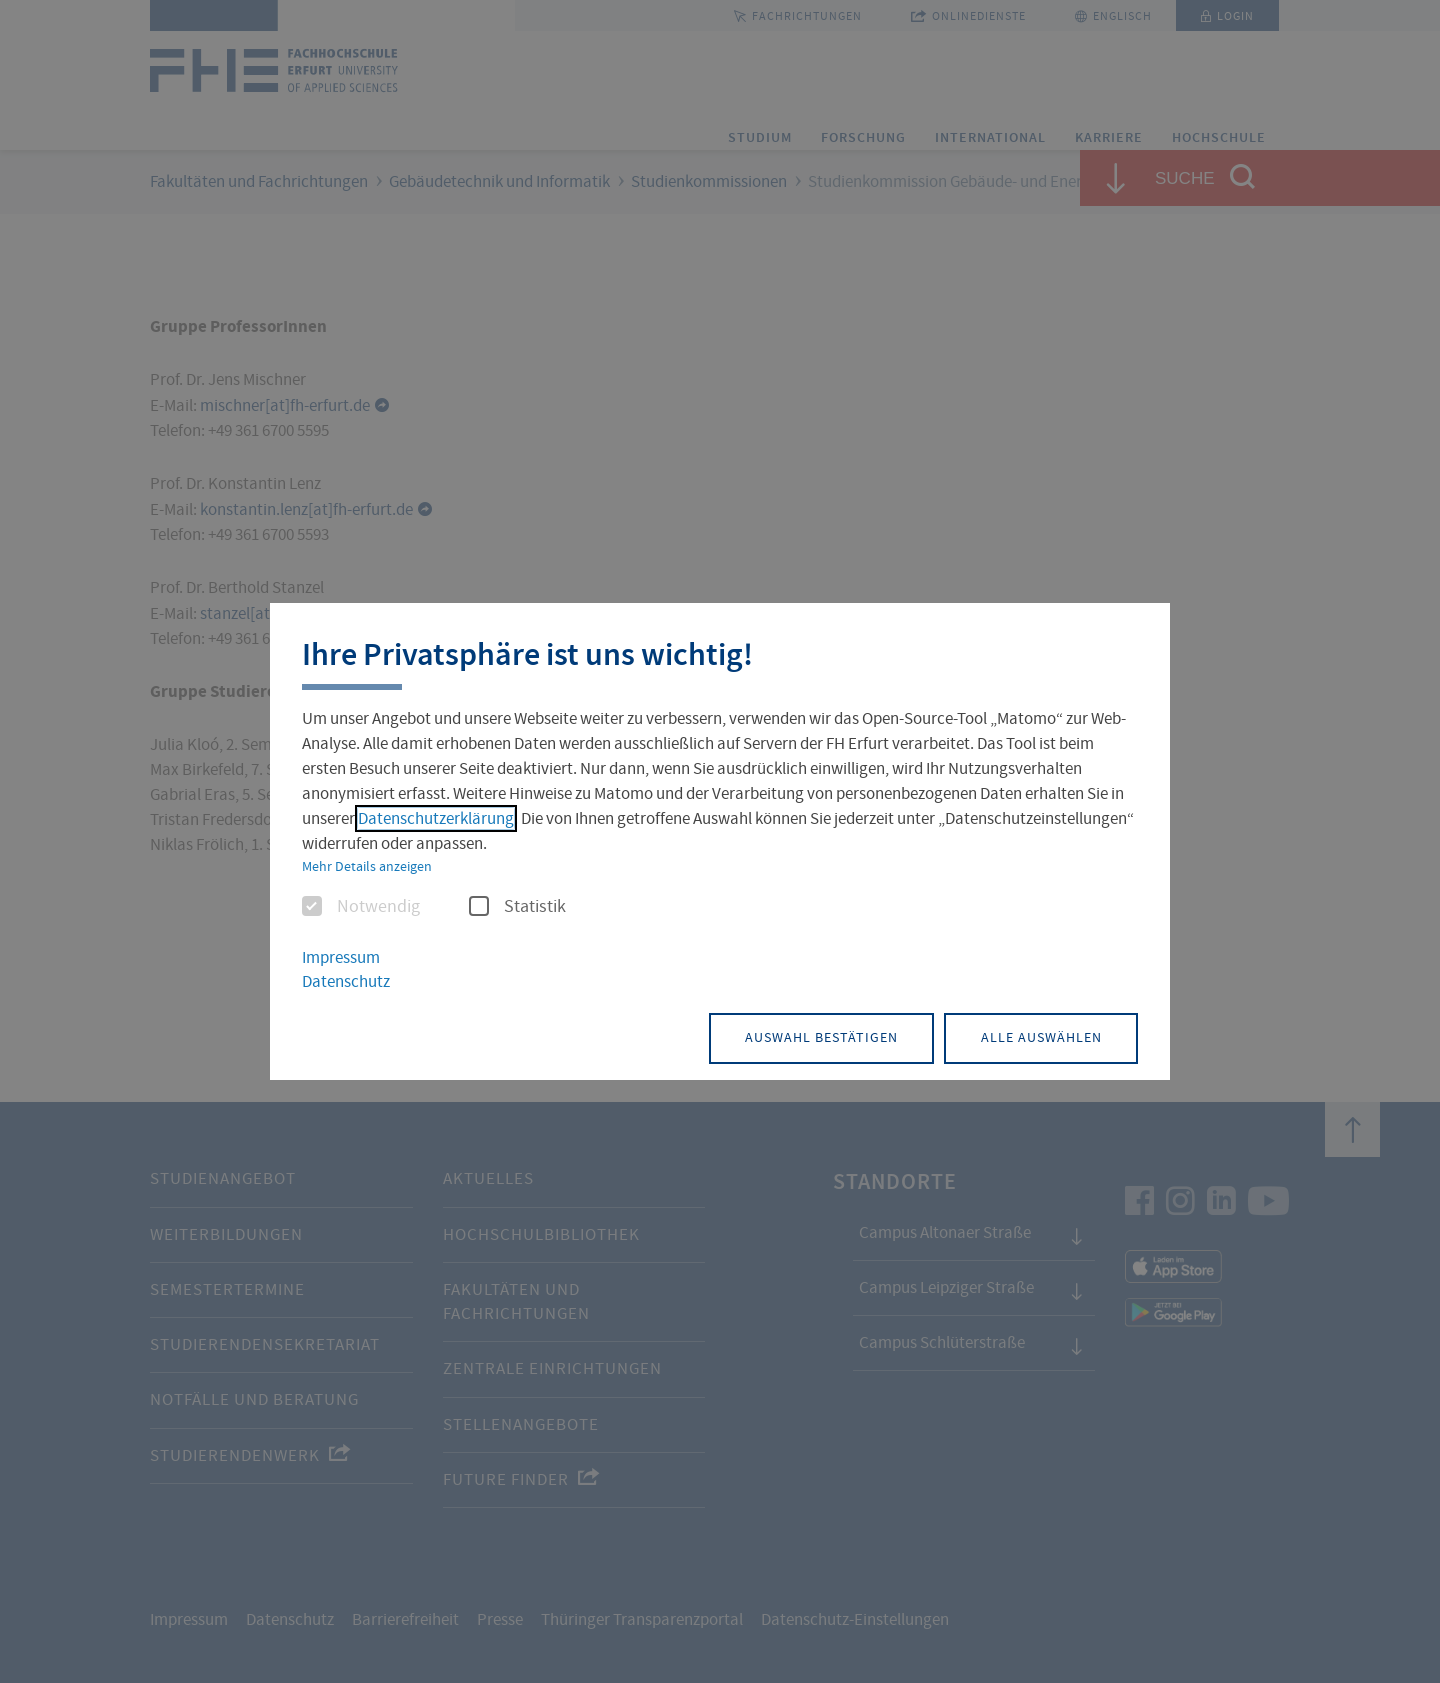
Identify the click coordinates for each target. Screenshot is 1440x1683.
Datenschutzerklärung (436, 819)
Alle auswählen (1035, 1037)
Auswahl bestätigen (804, 1037)
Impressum (341, 958)
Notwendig (361, 908)
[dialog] (720, 841)
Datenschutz (346, 982)
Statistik (517, 908)
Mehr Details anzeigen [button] (367, 867)
